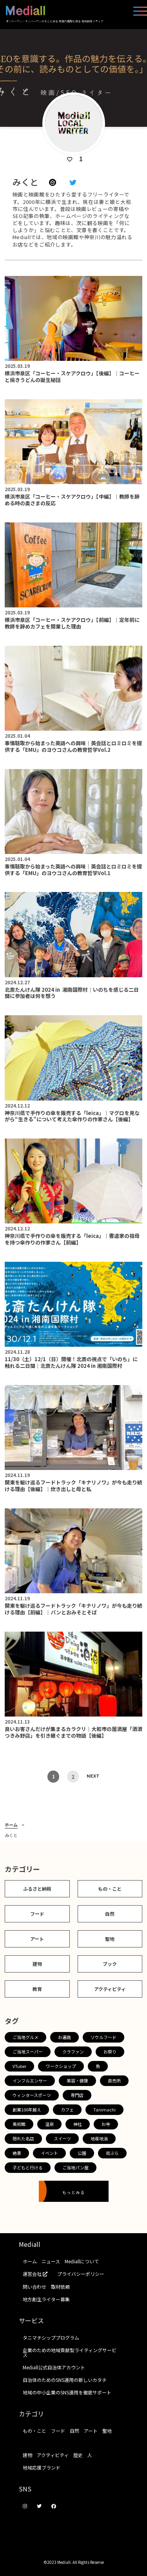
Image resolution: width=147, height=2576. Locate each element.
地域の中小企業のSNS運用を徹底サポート (67, 2392)
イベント (49, 2153)
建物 (37, 1963)
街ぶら (112, 2153)
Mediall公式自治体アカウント (54, 2367)
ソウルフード (103, 2037)
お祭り (109, 2051)
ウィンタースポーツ (32, 2095)
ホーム (11, 1825)
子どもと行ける (28, 2167)
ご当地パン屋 (75, 2167)
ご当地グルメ (25, 2037)
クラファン (73, 2051)
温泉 (49, 2124)
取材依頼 (60, 2286)
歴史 (78, 2455)
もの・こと (110, 1888)
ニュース (51, 2261)
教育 (37, 1988)
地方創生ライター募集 (46, 2299)
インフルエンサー (30, 2080)
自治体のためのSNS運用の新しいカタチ (65, 2379)
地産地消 (99, 2138)
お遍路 (64, 2037)
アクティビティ (110, 1988)
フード (37, 1913)
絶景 (17, 2153)
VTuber (19, 2066)
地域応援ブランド (41, 2467)
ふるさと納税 (37, 1888)
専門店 (77, 2095)
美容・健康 (77, 2080)
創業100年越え (27, 2109)
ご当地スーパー (28, 2051)
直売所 (114, 2080)
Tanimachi (104, 2109)
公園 (82, 2153)
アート (37, 1938)
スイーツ (62, 2138)
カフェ (67, 2109)
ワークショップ (61, 2066)
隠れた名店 (23, 2138)
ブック (110, 1963)
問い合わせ (34, 2286)
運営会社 (38, 2273)
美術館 (19, 2124)
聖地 (109, 1938)
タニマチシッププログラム (51, 2337)
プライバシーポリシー (80, 2273)
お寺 (106, 2124)
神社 (77, 2124)
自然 (109, 1913)
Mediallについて (82, 2261)
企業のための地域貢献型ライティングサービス (69, 2352)
